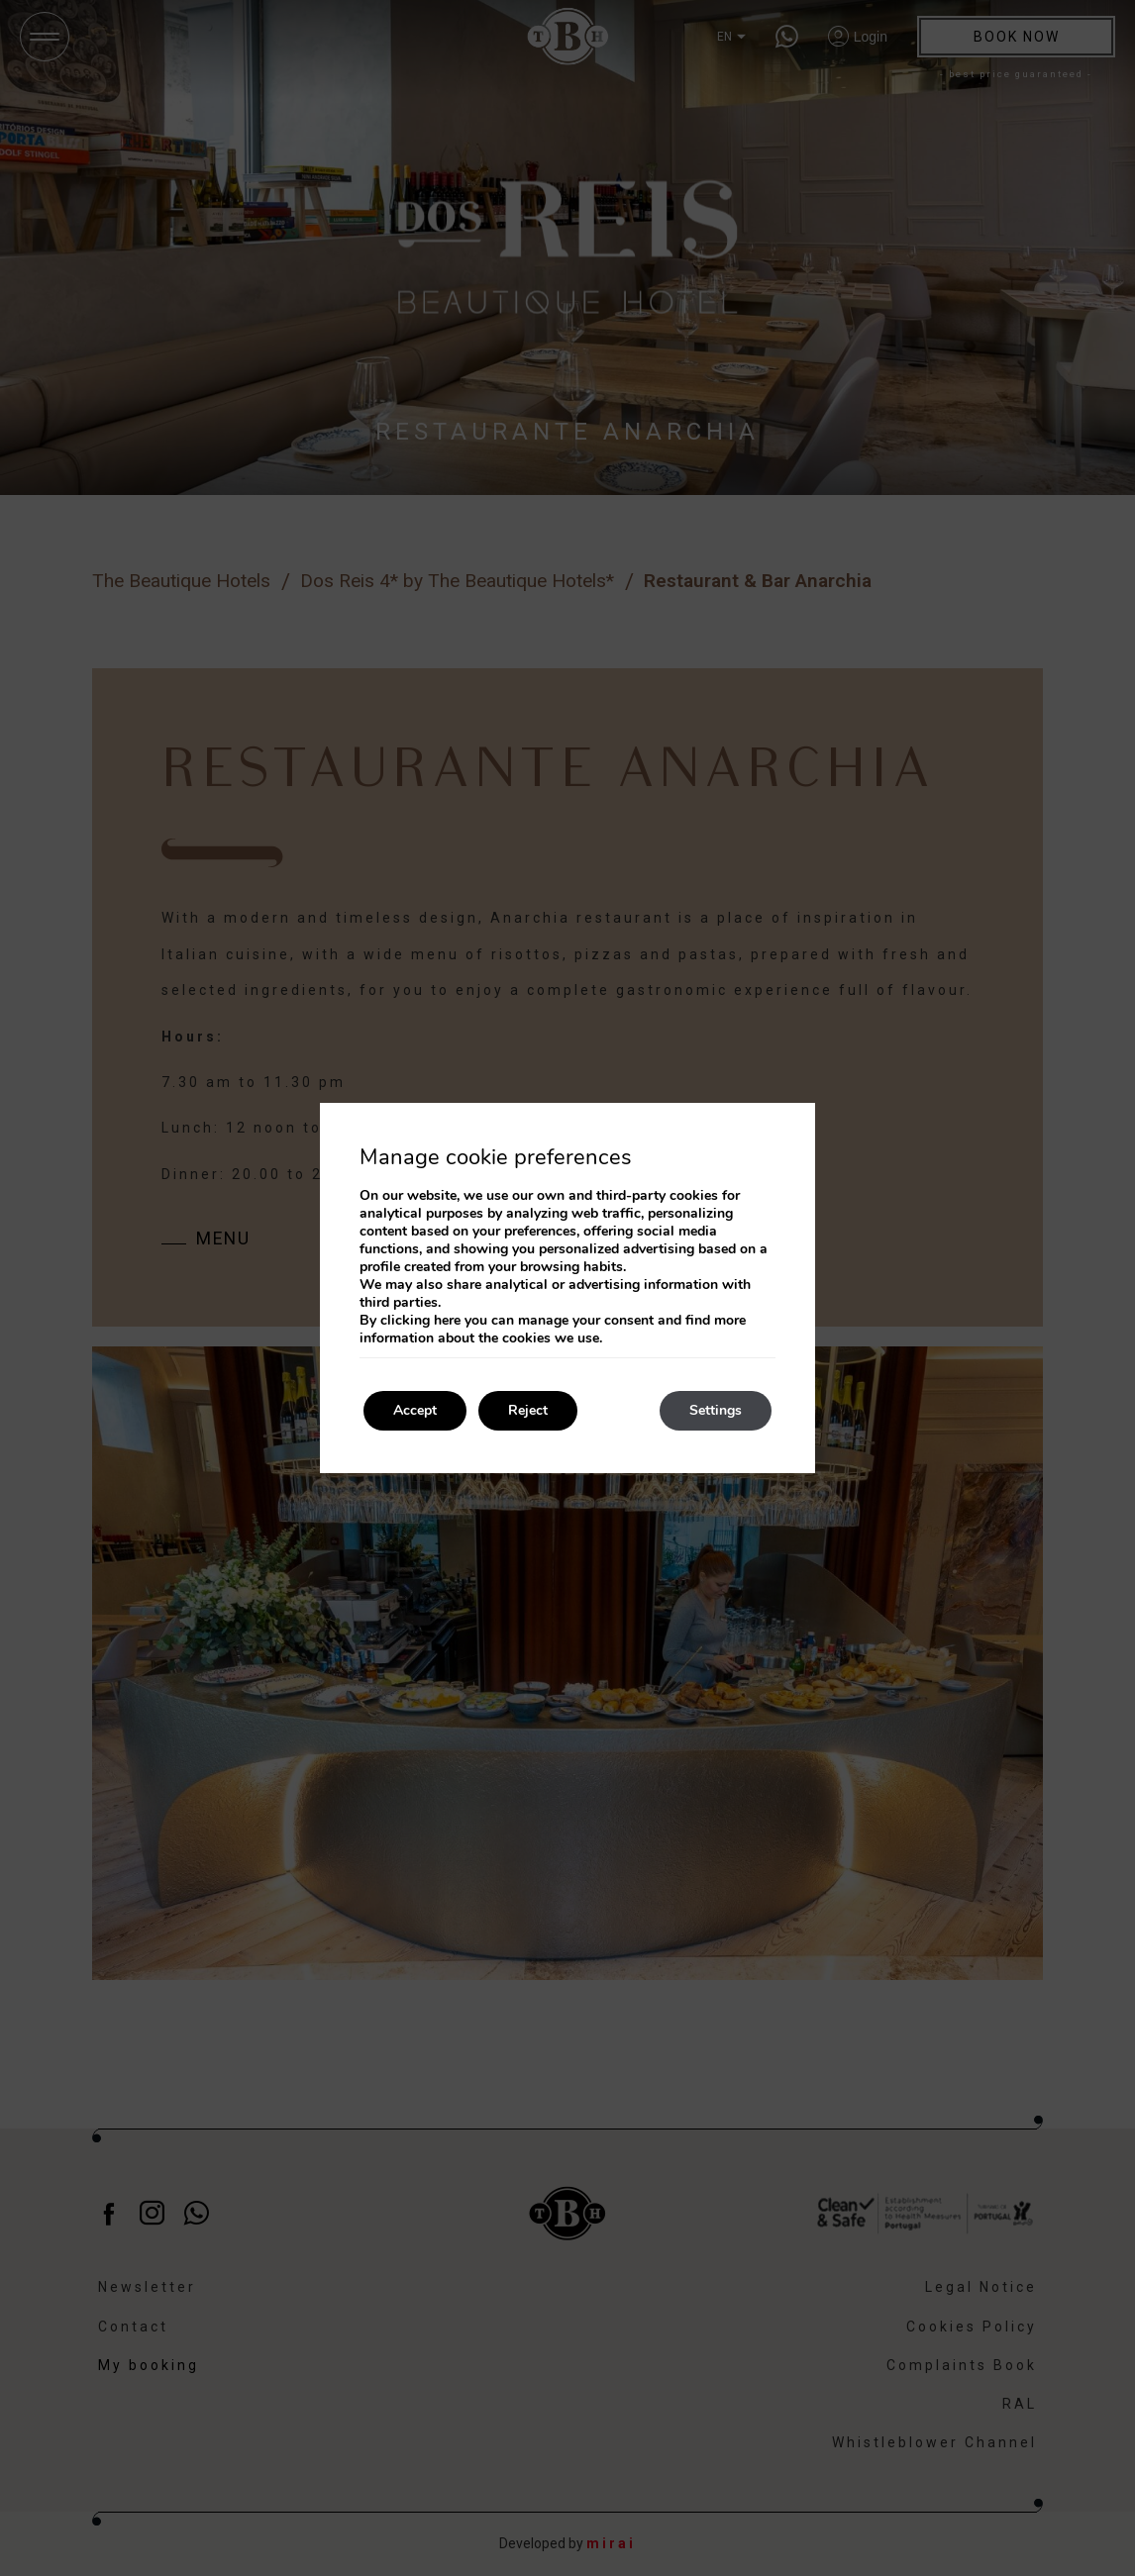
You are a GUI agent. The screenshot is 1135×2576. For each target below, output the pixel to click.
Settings (715, 1410)
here (447, 1320)
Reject (528, 1410)
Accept (415, 1410)
